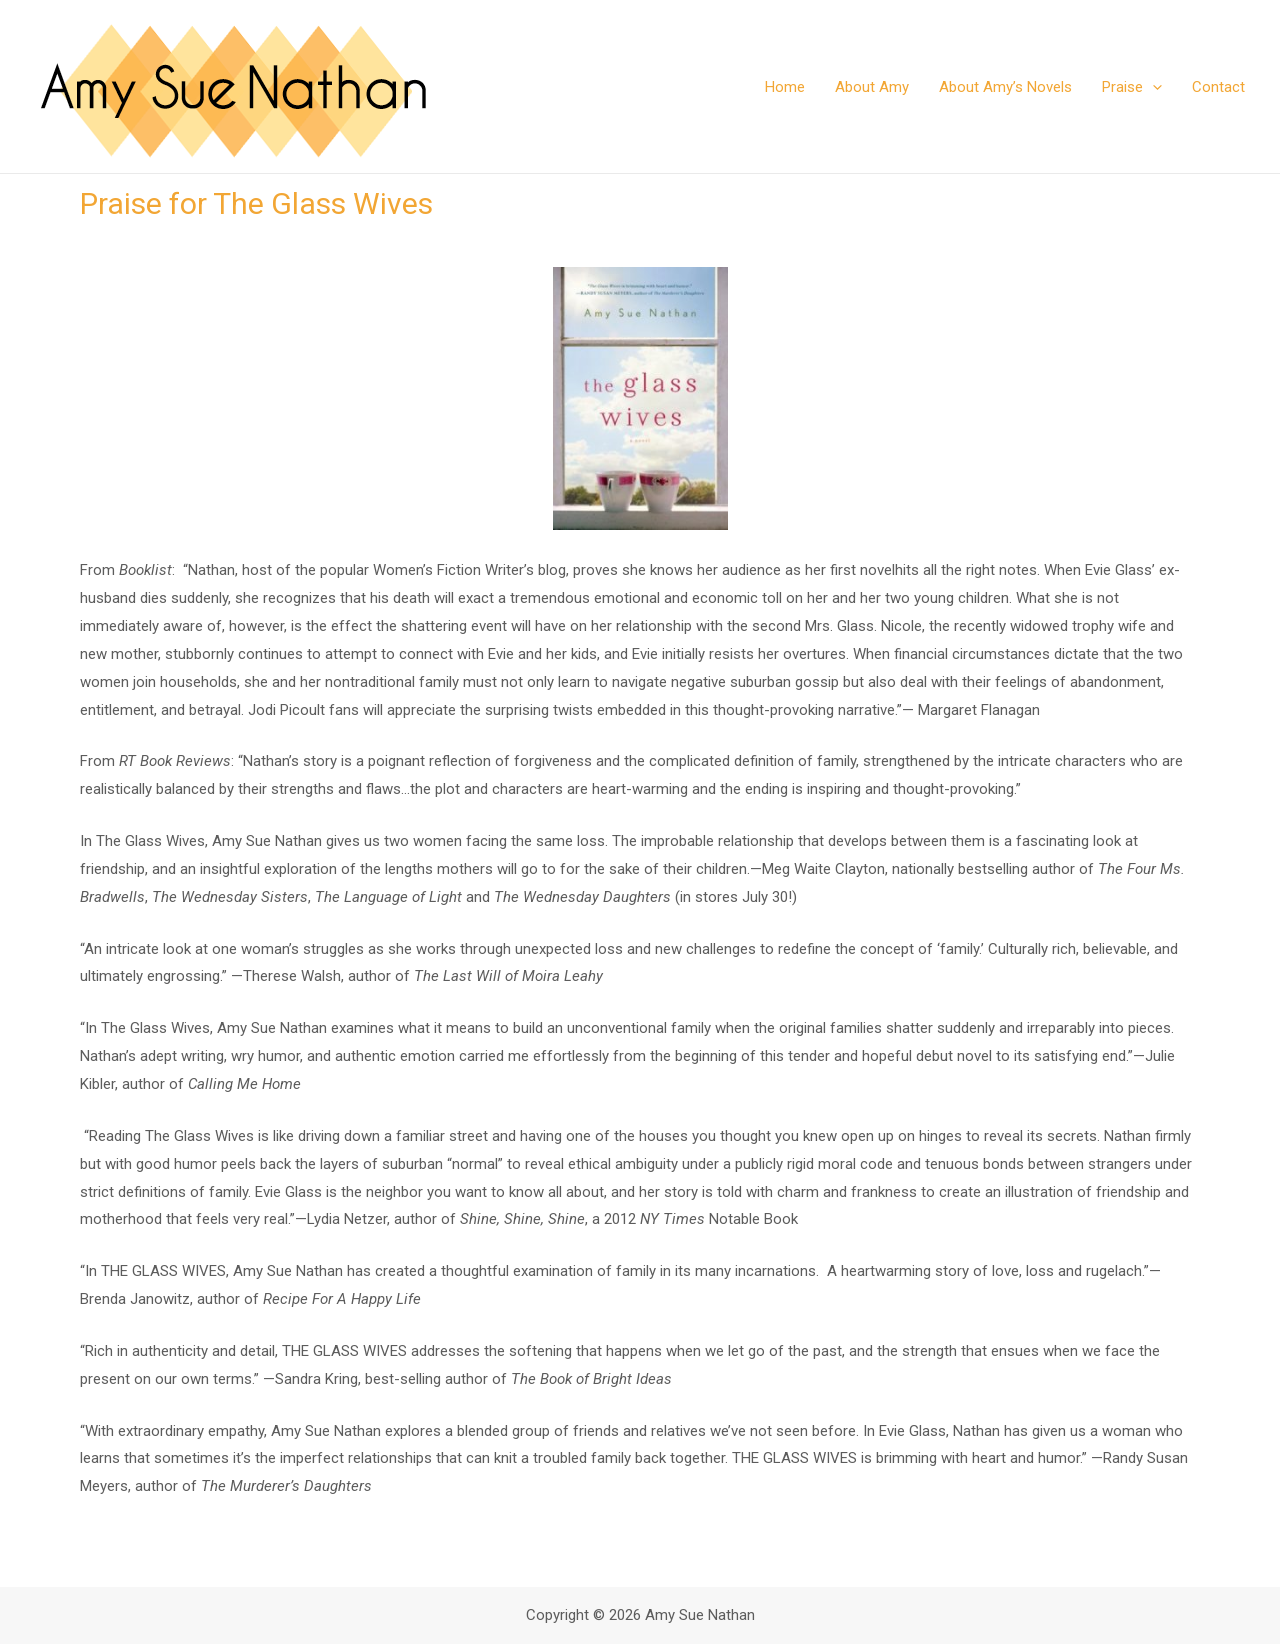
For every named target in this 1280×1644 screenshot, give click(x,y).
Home (785, 87)
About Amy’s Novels (1005, 87)
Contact (1218, 87)
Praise (1132, 87)
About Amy (872, 87)
